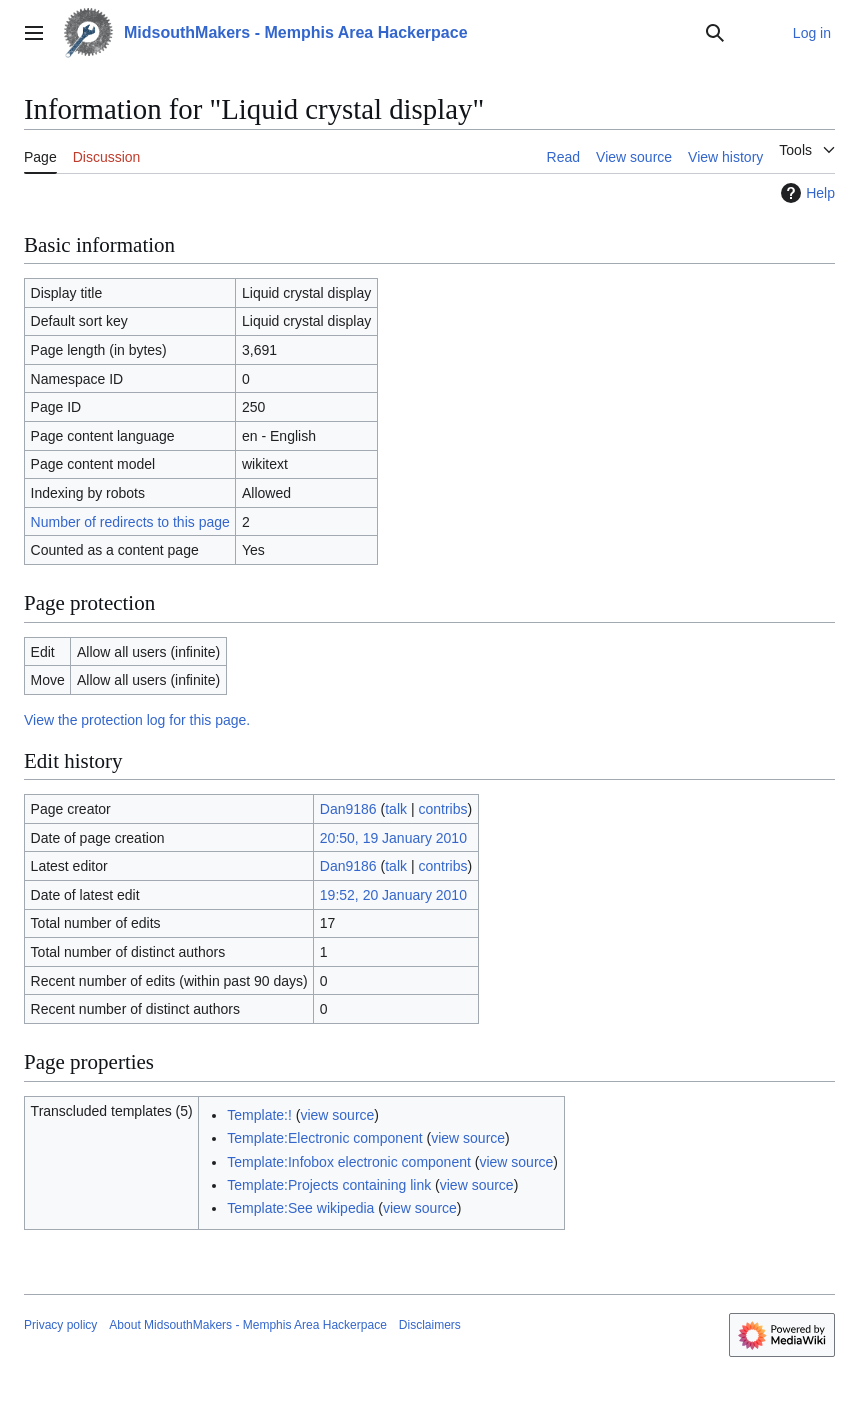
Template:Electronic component (324, 1138)
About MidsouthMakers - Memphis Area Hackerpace (247, 1325)
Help (805, 193)
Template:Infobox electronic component (349, 1162)
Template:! (259, 1115)
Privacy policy (60, 1325)
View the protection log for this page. (137, 720)
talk (396, 809)
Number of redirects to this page (130, 522)
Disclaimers (430, 1325)
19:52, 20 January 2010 (393, 895)
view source (337, 1115)
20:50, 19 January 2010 (393, 838)
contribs (442, 809)
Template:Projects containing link (329, 1185)
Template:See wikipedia (300, 1208)
